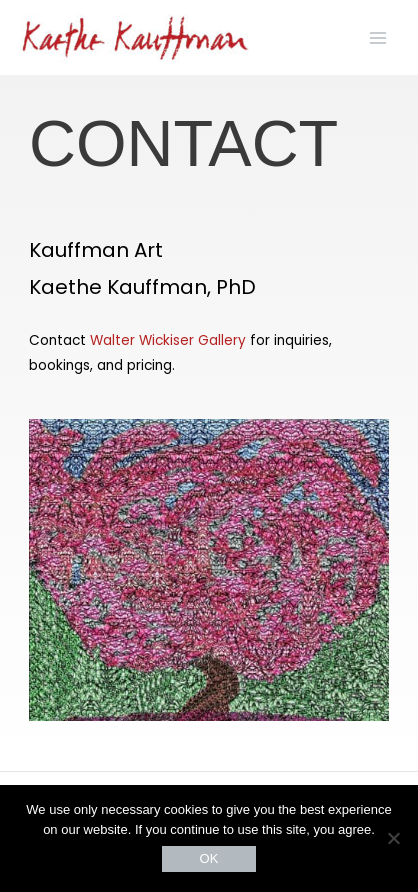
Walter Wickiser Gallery (168, 340)
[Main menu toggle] (378, 37)
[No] (393, 838)
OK (209, 858)
